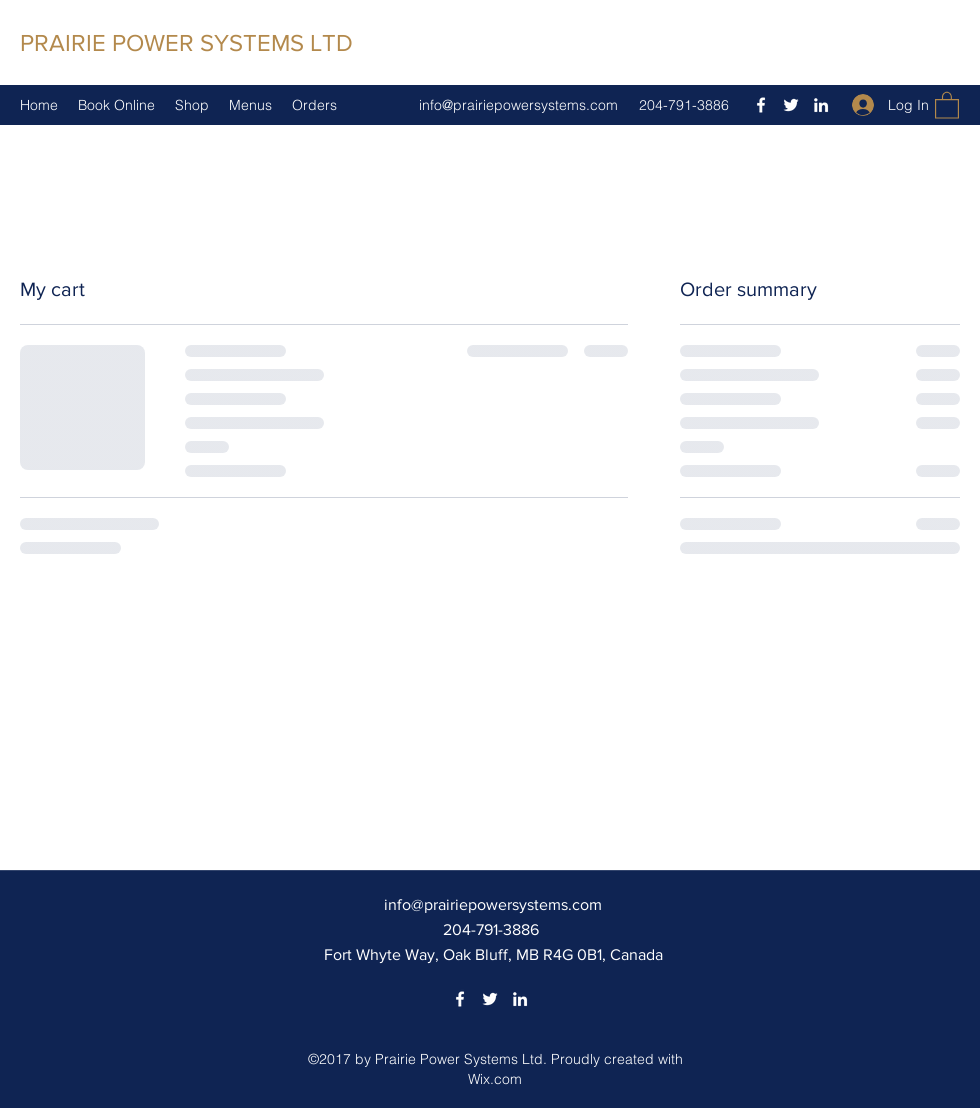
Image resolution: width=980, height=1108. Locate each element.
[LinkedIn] (821, 105)
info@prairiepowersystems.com (518, 105)
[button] (947, 104)
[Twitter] (791, 105)
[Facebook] (761, 105)
